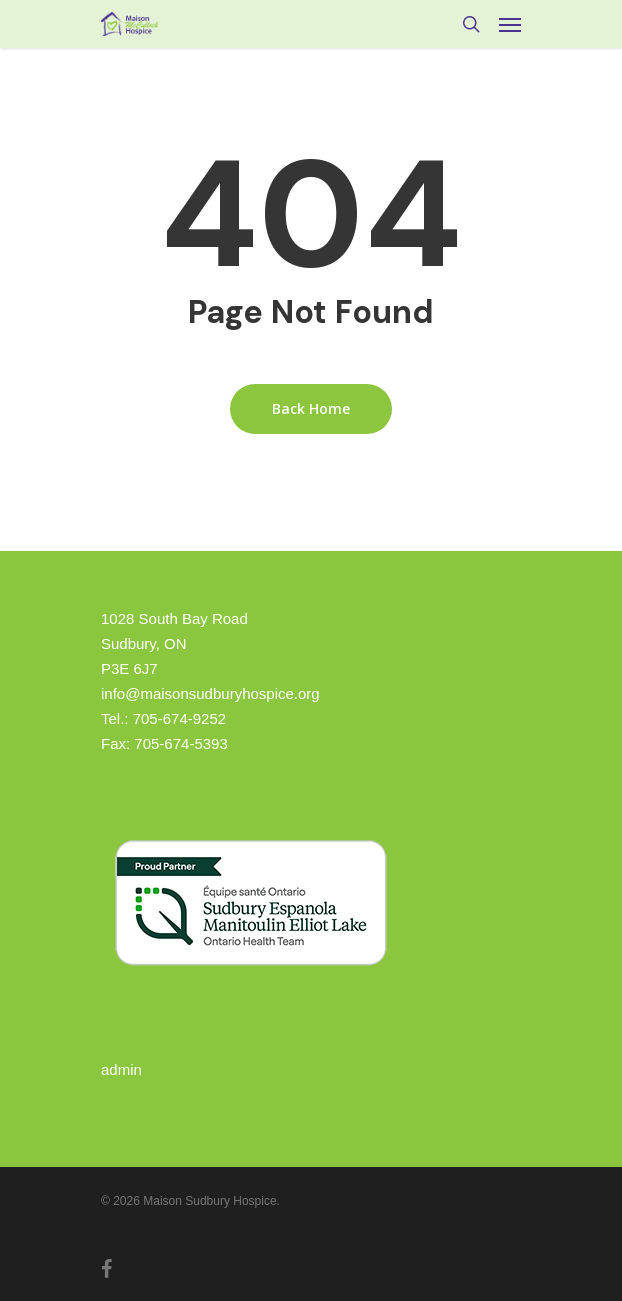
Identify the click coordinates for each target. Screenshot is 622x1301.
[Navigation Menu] (510, 24)
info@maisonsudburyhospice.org (210, 693)
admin (121, 1069)
